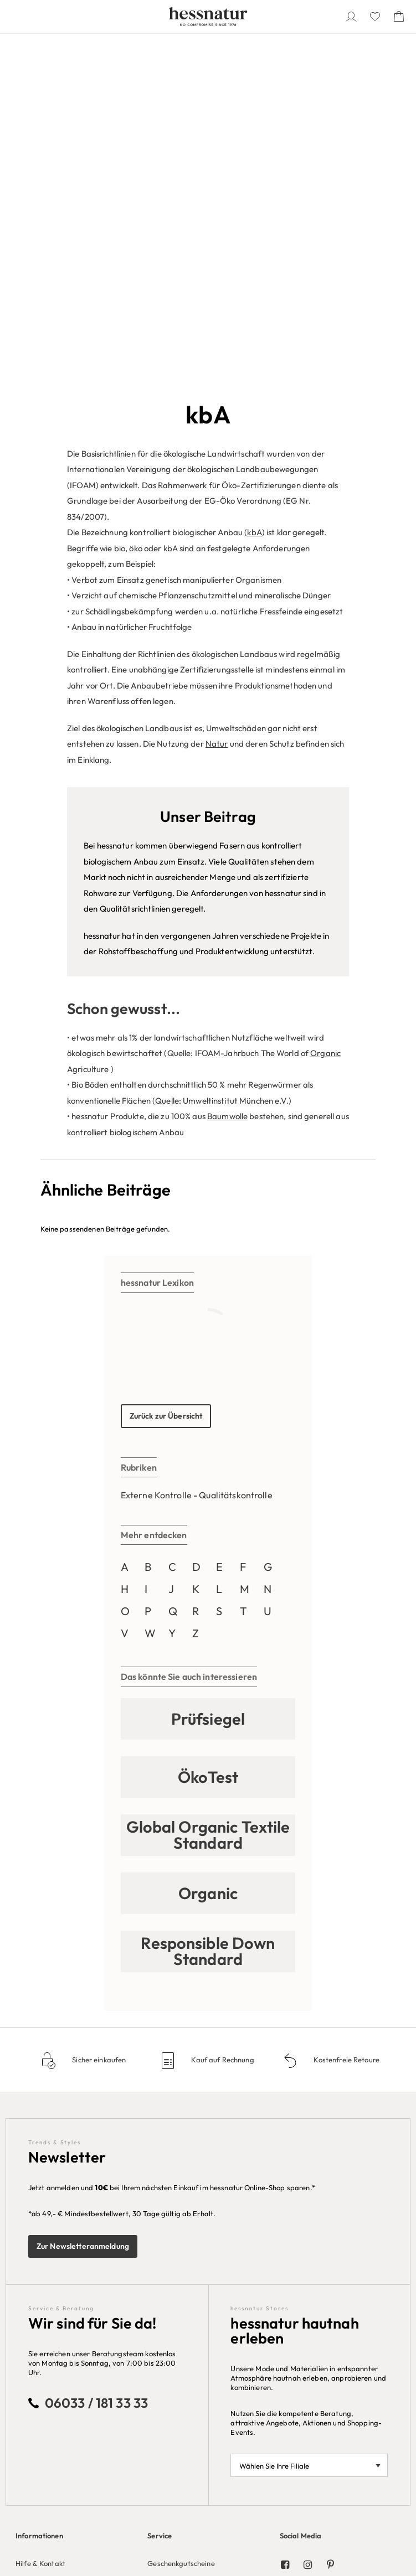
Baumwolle (227, 780)
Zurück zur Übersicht (166, 1080)
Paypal (159, 2390)
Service (159, 2200)
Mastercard (166, 2406)
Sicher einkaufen (98, 1724)
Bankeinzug (166, 2374)
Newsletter (34, 2243)
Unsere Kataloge (308, 2330)
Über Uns (31, 2330)
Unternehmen (38, 2358)
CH (395, 2496)
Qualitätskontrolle (235, 1160)
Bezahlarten (167, 2330)
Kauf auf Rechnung (221, 1724)
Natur (217, 408)
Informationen (39, 2200)
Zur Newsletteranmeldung (83, 1911)
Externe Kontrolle (156, 1160)
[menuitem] (76, 2251)
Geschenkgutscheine (180, 2227)
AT (381, 2496)
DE (367, 2496)
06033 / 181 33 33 (96, 2067)
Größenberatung (175, 2243)
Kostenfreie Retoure (345, 1724)
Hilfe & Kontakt (40, 2227)
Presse (27, 2390)
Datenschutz (36, 2276)
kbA (254, 197)
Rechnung (163, 2358)
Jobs (23, 2374)
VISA (155, 2422)
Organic (325, 717)
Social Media (301, 2200)
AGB (23, 2260)
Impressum (34, 2308)
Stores (26, 2406)
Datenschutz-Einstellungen (60, 2292)
